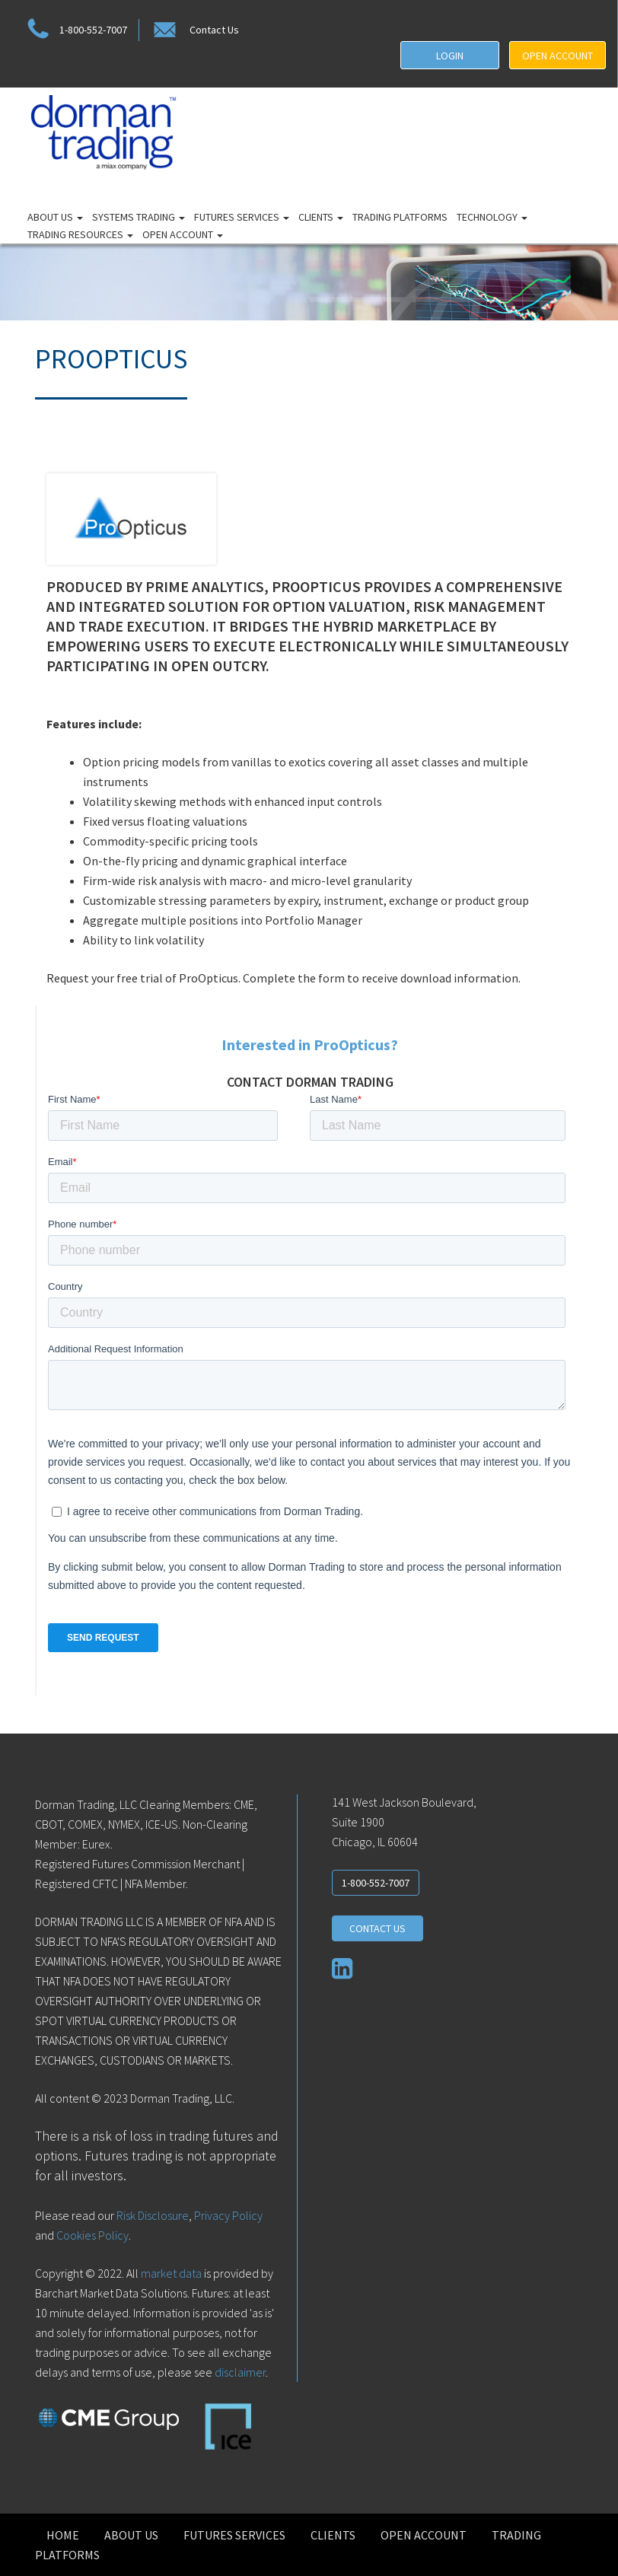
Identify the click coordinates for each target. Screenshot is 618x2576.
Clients (320, 217)
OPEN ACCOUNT (557, 55)
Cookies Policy (92, 2235)
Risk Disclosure (151, 2215)
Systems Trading (138, 217)
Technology (492, 217)
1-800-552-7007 (75, 30)
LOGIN (450, 55)
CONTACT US (377, 1928)
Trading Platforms (400, 217)
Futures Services (241, 217)
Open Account (182, 234)
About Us (55, 217)
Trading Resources (80, 234)
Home (62, 2535)
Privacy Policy (228, 2215)
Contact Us (195, 30)
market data (171, 2273)
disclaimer (240, 2372)
